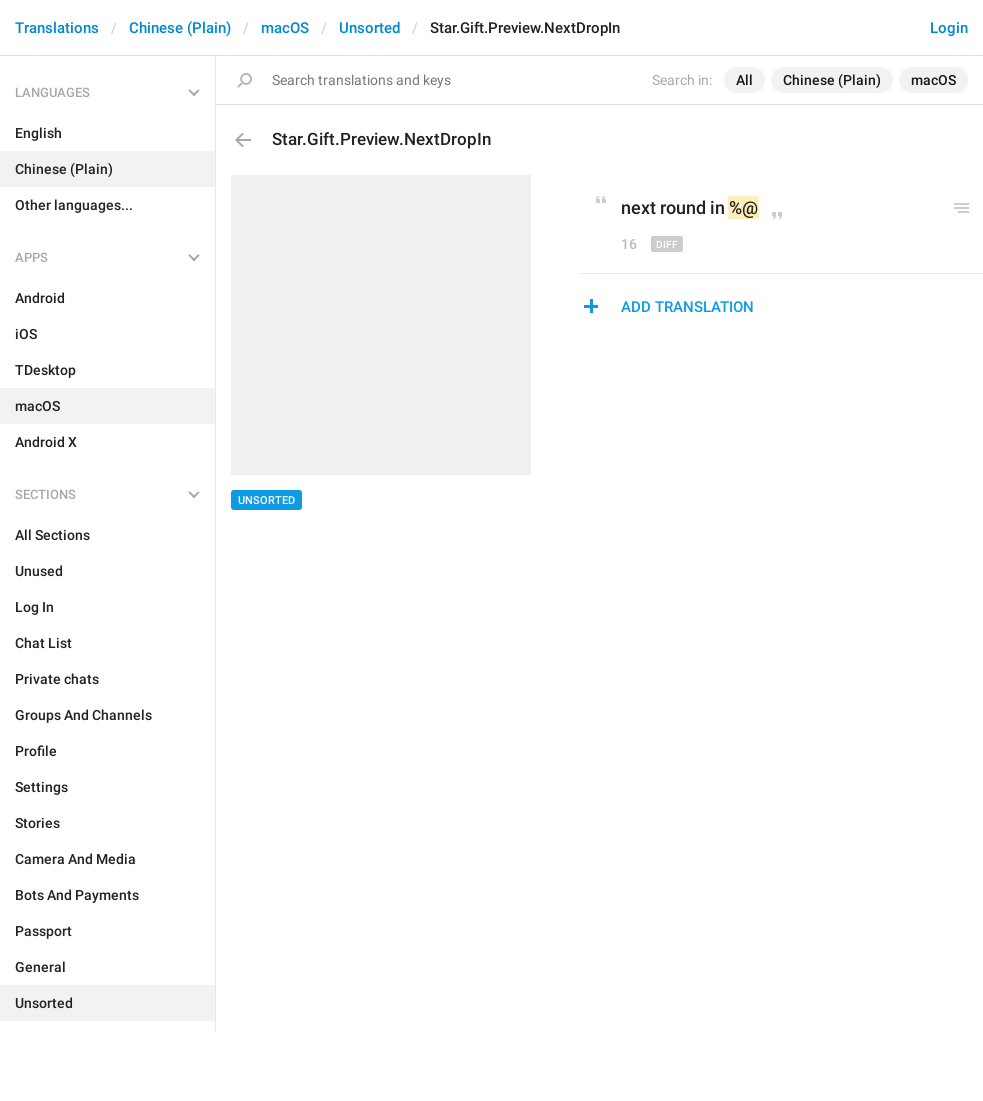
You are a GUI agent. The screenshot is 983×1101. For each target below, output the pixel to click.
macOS (285, 28)
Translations (57, 28)
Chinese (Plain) (180, 28)
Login (949, 28)
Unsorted (369, 28)
